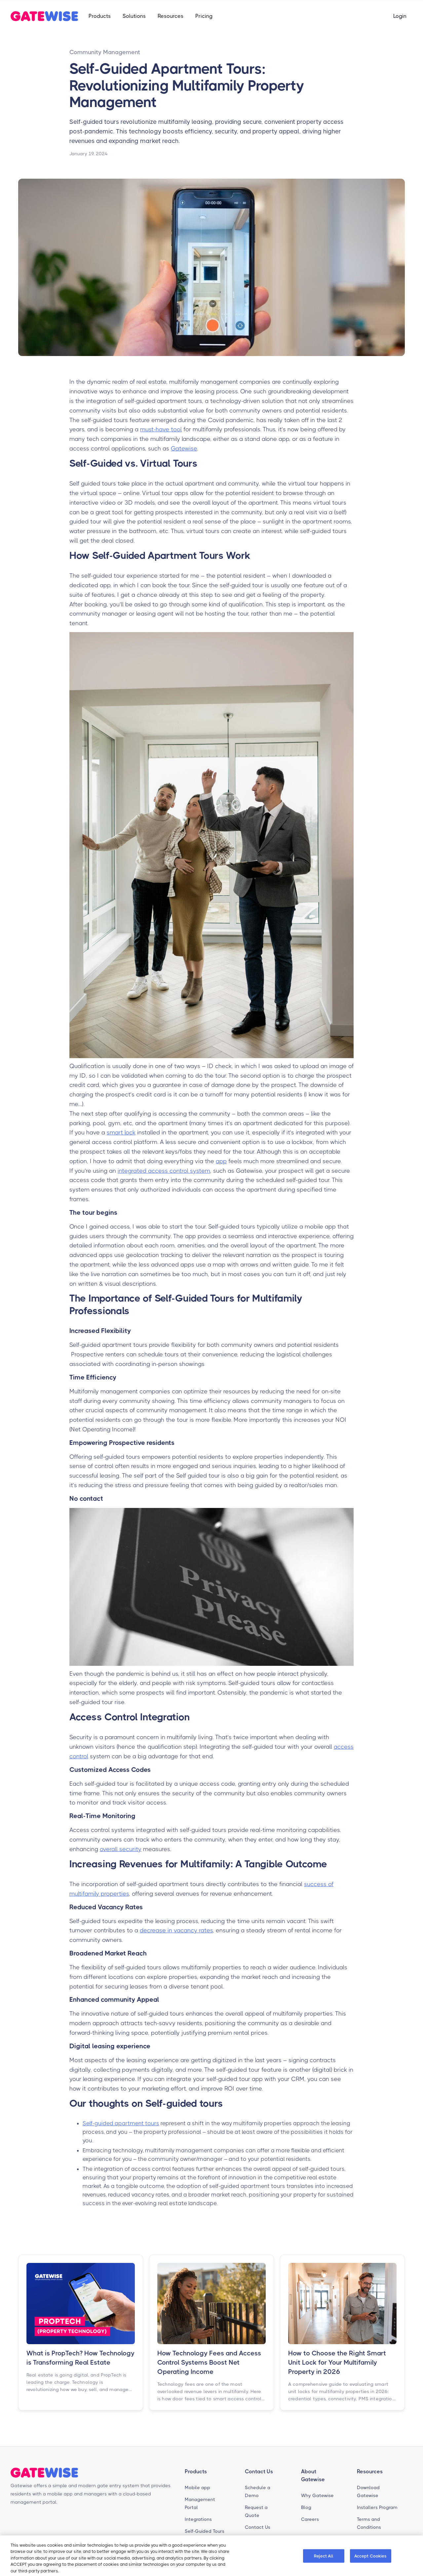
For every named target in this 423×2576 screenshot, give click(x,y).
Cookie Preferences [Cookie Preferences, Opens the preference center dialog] (276, 2557)
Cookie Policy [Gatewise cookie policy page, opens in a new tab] (74, 2572)
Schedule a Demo (257, 2491)
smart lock (121, 1132)
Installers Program (377, 2507)
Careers (310, 2519)
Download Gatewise (368, 2491)
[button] (100, 16)
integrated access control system (164, 1170)
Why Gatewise (317, 2495)
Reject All (323, 2557)
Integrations (198, 2519)
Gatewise (184, 448)
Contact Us (257, 2527)
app (221, 1161)
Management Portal (200, 2503)
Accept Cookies (370, 2557)
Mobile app (197, 2487)
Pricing (203, 16)
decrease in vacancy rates (176, 1930)
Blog (306, 2507)
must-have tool (161, 429)
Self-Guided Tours (204, 2531)
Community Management (104, 52)
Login (399, 16)
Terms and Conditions (369, 2523)
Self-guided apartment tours (121, 2123)
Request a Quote (256, 2511)
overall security (120, 1849)
